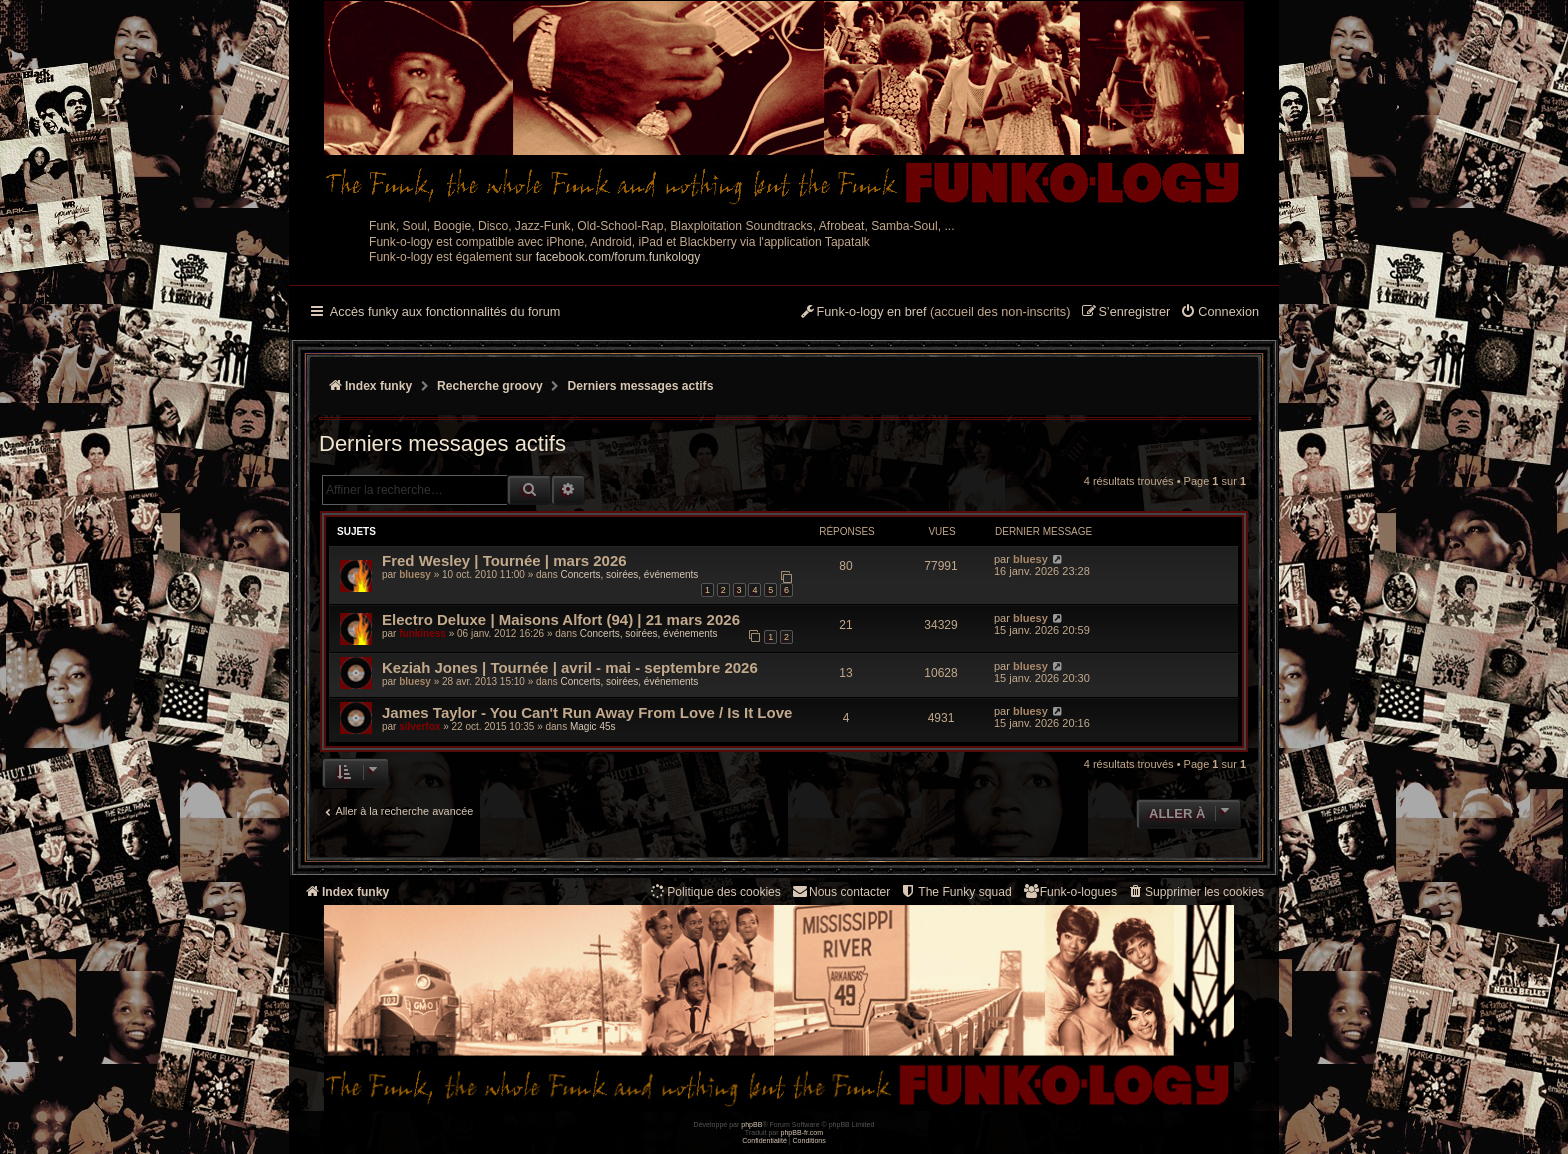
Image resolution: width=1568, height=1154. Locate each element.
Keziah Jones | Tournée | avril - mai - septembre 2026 (570, 667)
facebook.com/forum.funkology (618, 257)
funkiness (422, 633)
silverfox (419, 726)
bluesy (415, 574)
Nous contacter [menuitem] (840, 891)
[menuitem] (1219, 313)
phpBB (751, 1124)
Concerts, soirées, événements (629, 574)
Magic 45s (593, 726)
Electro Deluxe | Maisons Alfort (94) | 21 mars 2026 (561, 619)
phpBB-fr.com (802, 1132)
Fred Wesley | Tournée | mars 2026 (504, 560)
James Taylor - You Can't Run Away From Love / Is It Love (587, 712)
